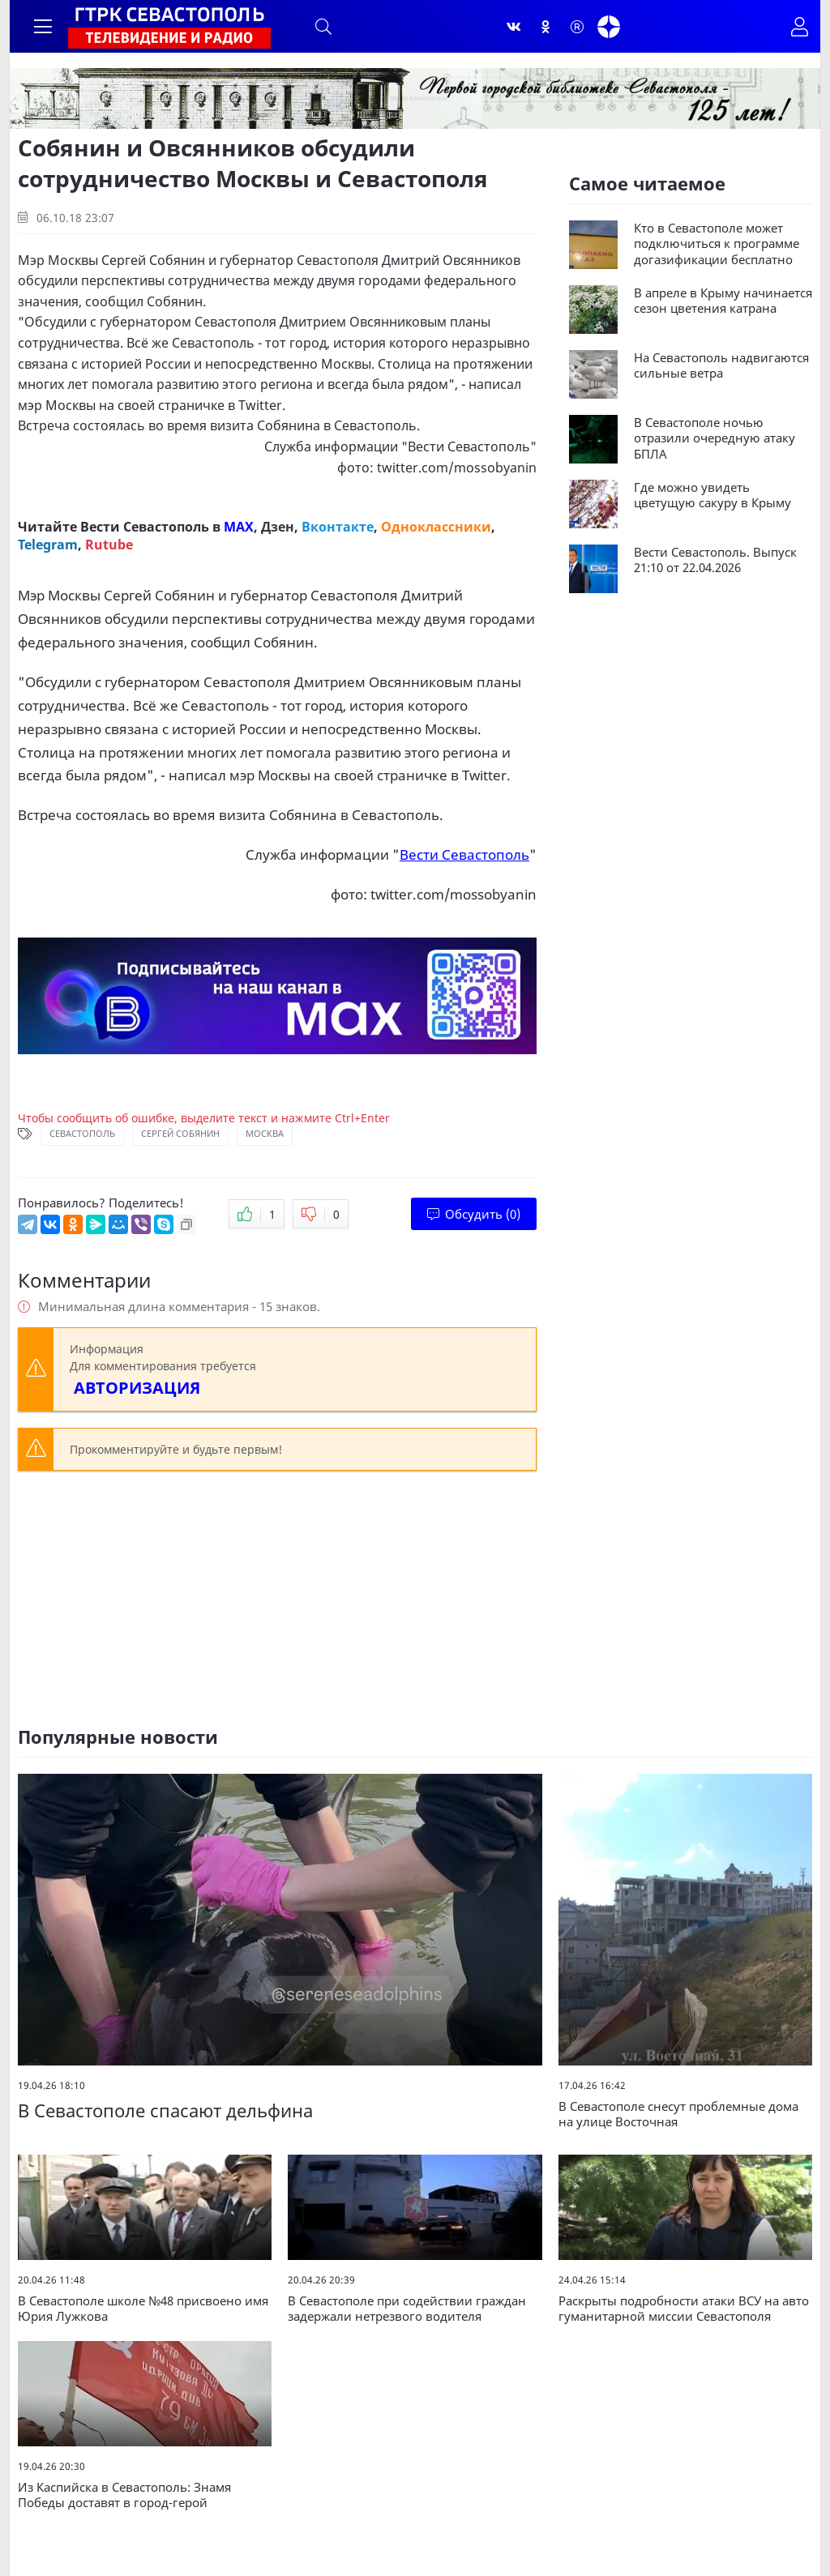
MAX (239, 527)
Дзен (277, 527)
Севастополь (82, 1133)
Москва (265, 1133)
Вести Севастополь (469, 446)
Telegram (48, 544)
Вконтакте (338, 527)
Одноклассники (436, 527)
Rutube (109, 544)
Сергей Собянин (180, 1133)
